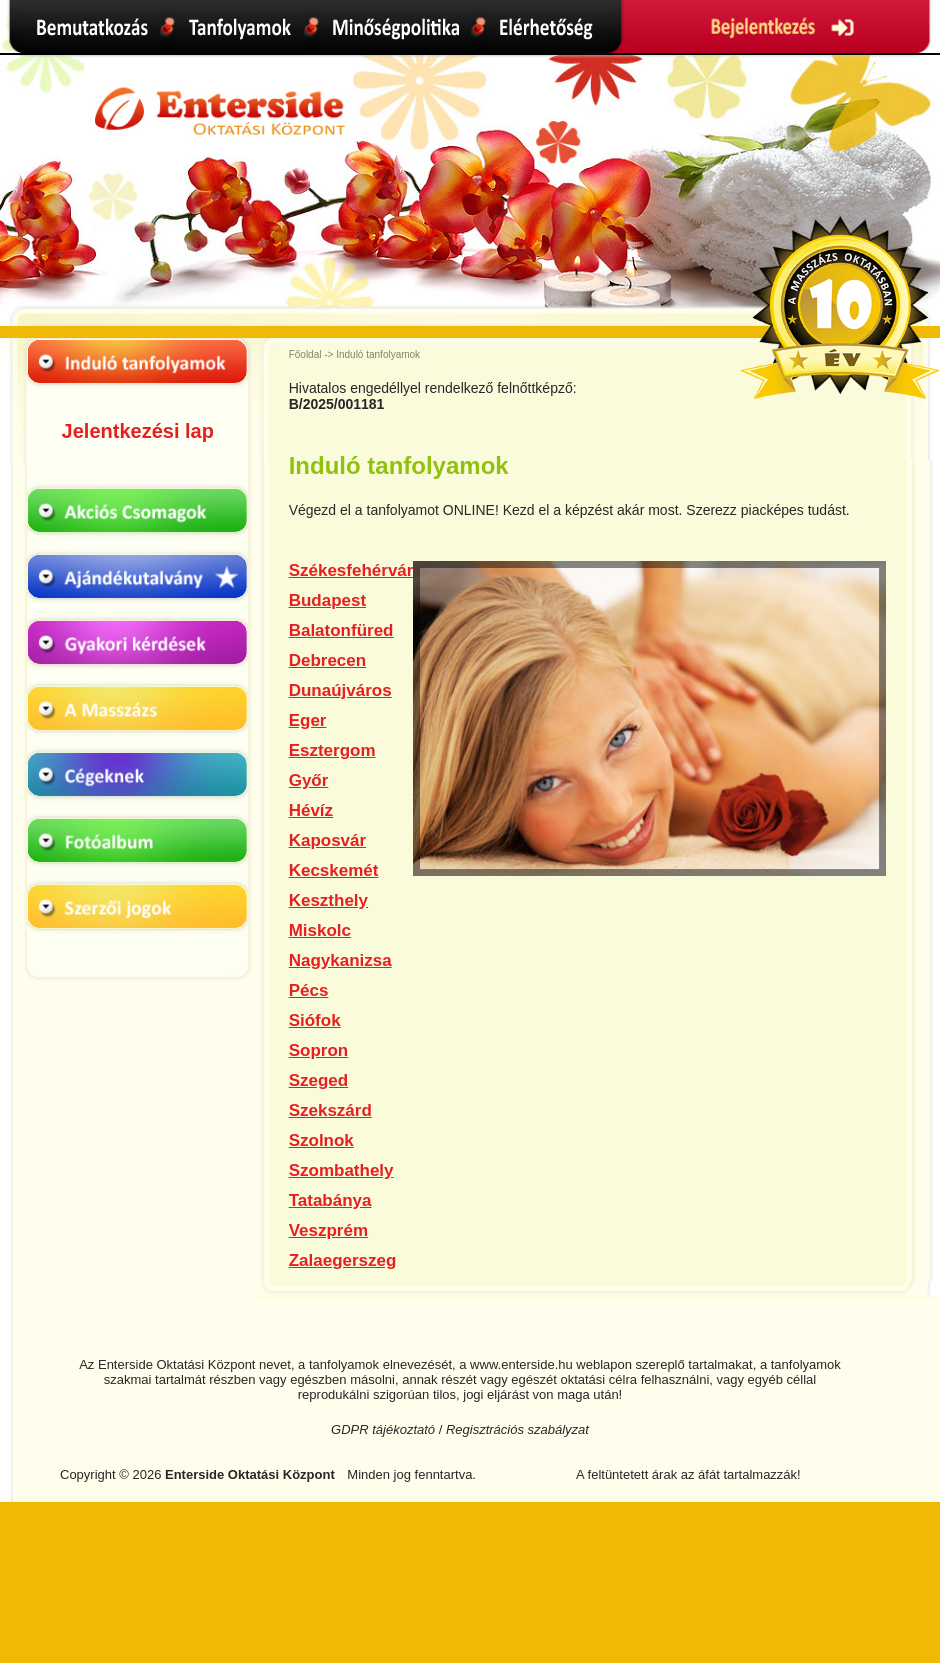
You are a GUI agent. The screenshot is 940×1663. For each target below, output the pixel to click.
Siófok (315, 1020)
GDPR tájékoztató (383, 1429)
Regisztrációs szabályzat (517, 1429)
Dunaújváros (340, 690)
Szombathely (341, 1170)
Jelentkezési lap (138, 431)
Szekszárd (330, 1110)
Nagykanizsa (340, 960)
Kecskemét (334, 870)
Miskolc (320, 930)
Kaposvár (327, 840)
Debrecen (327, 660)
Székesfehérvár (351, 570)
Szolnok (321, 1140)
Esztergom (332, 750)
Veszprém (328, 1230)
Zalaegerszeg (343, 1260)
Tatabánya (330, 1200)
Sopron (319, 1050)
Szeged (319, 1080)
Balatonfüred (341, 630)
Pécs (309, 990)
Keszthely (328, 900)
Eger (308, 720)
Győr (309, 780)
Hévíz (311, 810)
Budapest (327, 600)
